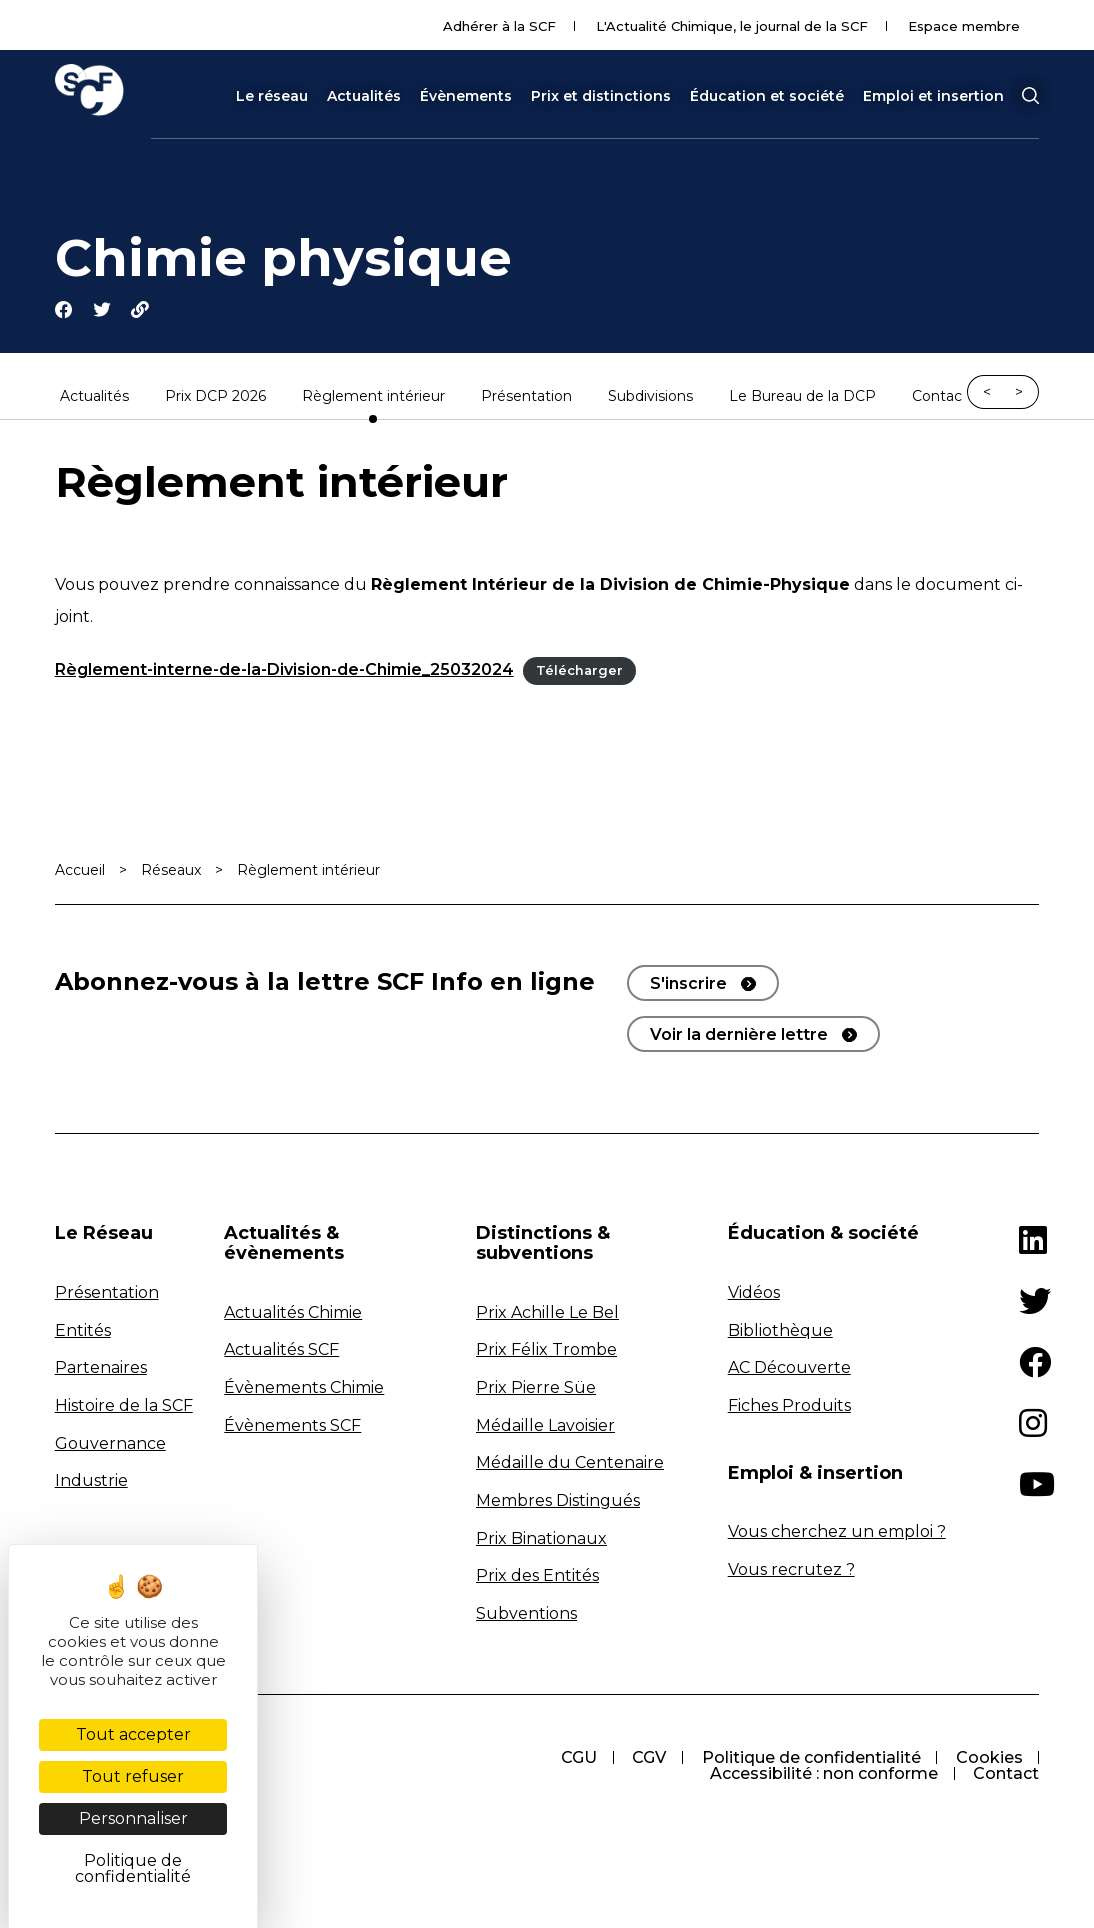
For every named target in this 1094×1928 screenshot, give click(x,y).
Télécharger (579, 672)
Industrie (91, 1481)
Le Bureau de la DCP (802, 398)
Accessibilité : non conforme (823, 1775)
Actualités (364, 96)
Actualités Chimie (293, 1313)
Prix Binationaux (541, 1539)
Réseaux (171, 872)
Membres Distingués (558, 1501)
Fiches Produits (789, 1406)
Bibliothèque (780, 1331)
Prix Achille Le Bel (547, 1313)
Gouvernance (110, 1444)
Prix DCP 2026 (215, 398)
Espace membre (964, 26)
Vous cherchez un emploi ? (837, 1533)
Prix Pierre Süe (536, 1388)
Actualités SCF (281, 1351)
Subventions (526, 1614)
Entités (83, 1331)
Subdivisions (650, 398)
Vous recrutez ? (791, 1570)
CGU (576, 1759)
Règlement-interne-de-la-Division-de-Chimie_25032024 (284, 671)
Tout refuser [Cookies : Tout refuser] (133, 1776)
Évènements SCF (292, 1426)
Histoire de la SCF (124, 1406)
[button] (1030, 96)
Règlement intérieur (373, 398)
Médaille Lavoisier (545, 1426)
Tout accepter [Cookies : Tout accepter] (133, 1734)
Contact (940, 398)
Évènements (466, 96)
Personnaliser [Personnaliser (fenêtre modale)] (133, 1818)
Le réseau (272, 96)
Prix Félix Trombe (546, 1351)
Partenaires (101, 1369)
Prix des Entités (537, 1576)
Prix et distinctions (601, 96)
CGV (647, 1759)
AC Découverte (789, 1369)
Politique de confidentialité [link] (133, 1868)
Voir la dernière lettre (739, 1036)
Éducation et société (767, 96)
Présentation (526, 398)
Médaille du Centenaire (570, 1464)
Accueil (80, 872)
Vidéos (754, 1293)
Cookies (988, 1759)
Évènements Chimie (304, 1388)
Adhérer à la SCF (499, 26)
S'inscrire (688, 985)
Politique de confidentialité (809, 1759)
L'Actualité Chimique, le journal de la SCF (732, 26)
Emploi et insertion (933, 96)
